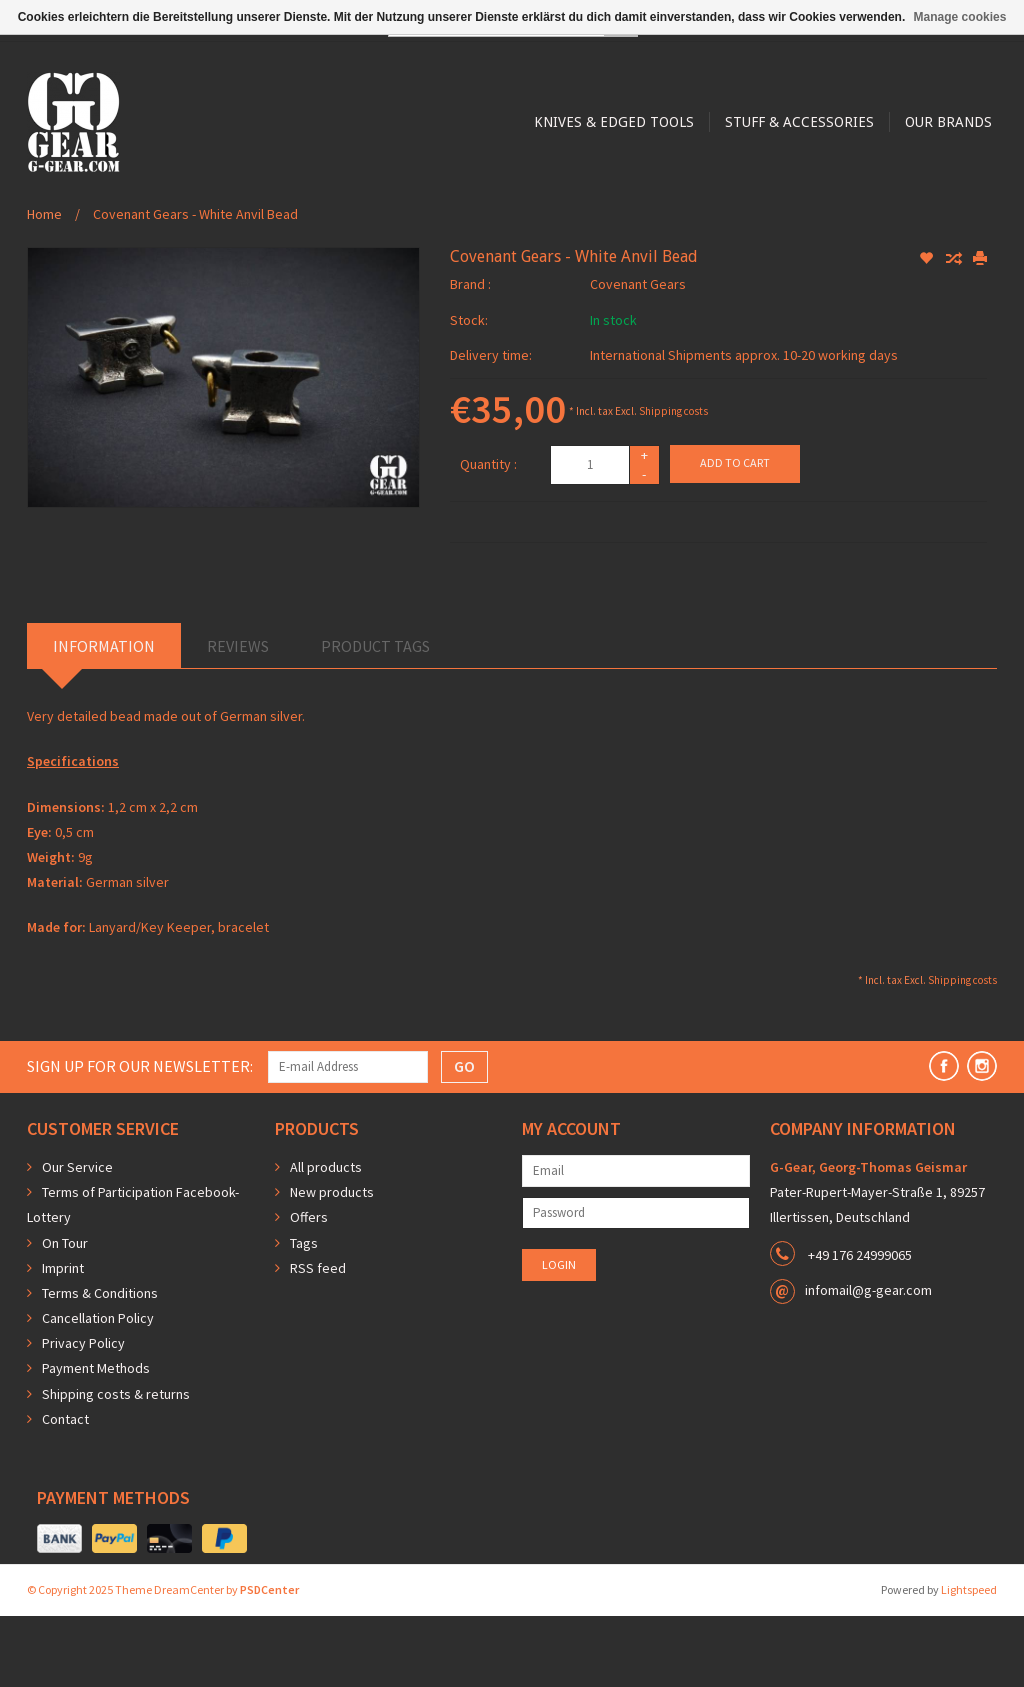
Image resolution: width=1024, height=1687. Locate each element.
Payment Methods (96, 1439)
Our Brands (700, 232)
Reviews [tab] (238, 717)
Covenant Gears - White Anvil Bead (195, 285)
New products (332, 1263)
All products (326, 1238)
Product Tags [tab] (375, 717)
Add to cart (735, 533)
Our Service (77, 1238)
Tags (304, 1314)
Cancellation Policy (98, 1389)
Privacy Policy (83, 1414)
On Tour (65, 1314)
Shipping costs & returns (116, 1465)
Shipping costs (673, 482)
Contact (65, 1490)
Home (44, 285)
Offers (309, 1288)
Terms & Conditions (100, 1364)
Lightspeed (969, 1660)
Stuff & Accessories (548, 232)
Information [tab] (104, 717)
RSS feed (318, 1339)
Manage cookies (960, 17)
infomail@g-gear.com (868, 1361)
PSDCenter (269, 1660)
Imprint (63, 1339)
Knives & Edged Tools (360, 232)
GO (464, 1137)
